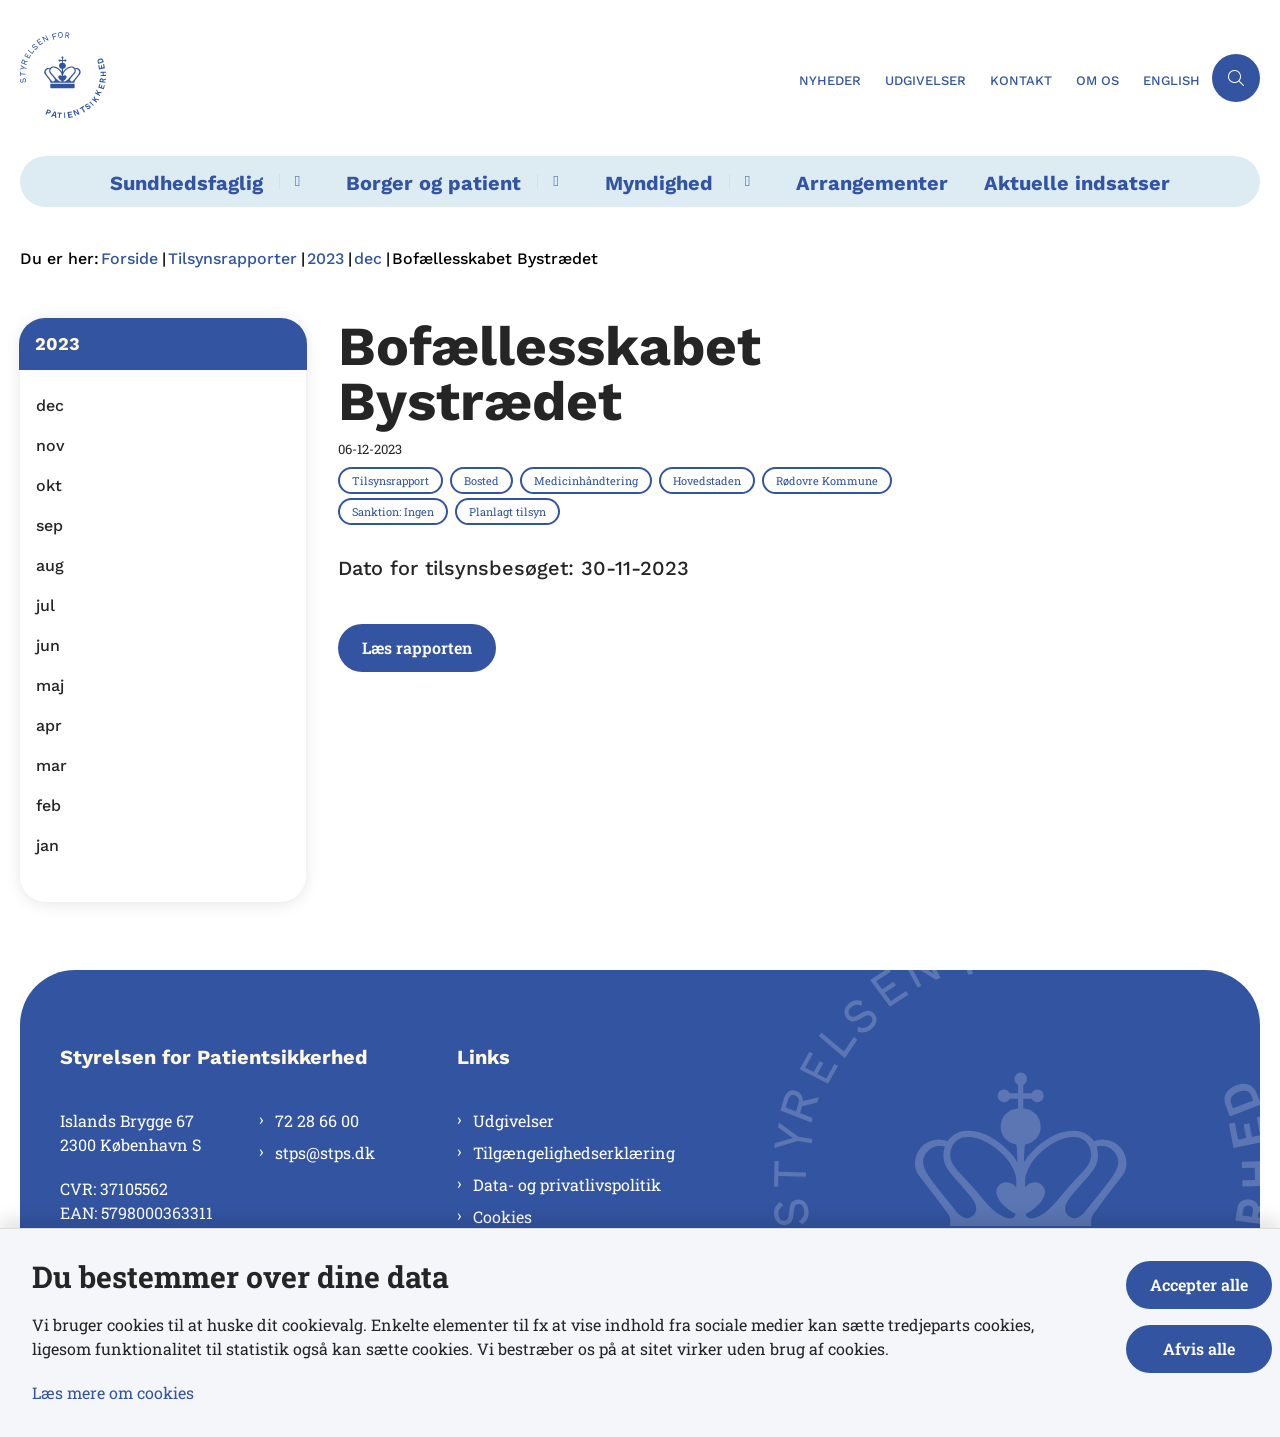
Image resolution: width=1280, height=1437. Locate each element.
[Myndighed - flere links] (744, 181)
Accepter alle (1199, 1284)
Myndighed (659, 183)
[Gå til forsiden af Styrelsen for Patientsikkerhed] (403, 78)
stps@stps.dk (325, 1152)
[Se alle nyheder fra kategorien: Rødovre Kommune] (829, 480)
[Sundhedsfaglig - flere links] (294, 181)
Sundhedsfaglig (186, 183)
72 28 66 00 (317, 1120)
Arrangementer (872, 183)
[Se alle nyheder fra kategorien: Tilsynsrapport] (392, 480)
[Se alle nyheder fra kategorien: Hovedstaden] (709, 480)
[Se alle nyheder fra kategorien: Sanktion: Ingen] (395, 511)
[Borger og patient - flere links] (552, 181)
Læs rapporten (417, 647)
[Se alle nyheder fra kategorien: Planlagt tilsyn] (509, 511)
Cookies (502, 1216)
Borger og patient (433, 183)
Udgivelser (513, 1120)
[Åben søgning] (1236, 78)
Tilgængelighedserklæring (574, 1152)
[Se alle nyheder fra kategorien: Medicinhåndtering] (588, 480)
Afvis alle (1199, 1348)
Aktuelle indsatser (1077, 183)
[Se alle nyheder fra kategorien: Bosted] (483, 480)
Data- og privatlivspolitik (567, 1184)
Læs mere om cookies (113, 1392)
